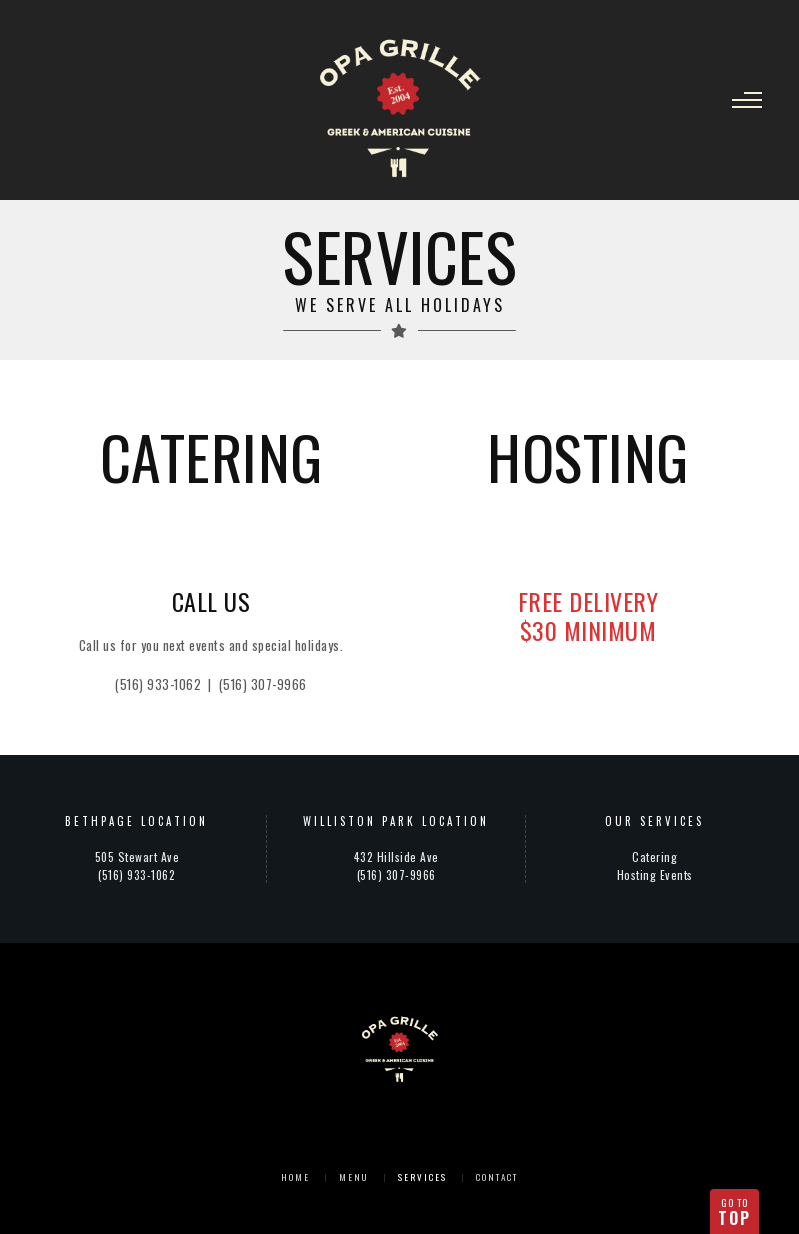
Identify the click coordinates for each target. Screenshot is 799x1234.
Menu (354, 1177)
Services (422, 1177)
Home (295, 1177)
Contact (497, 1177)
